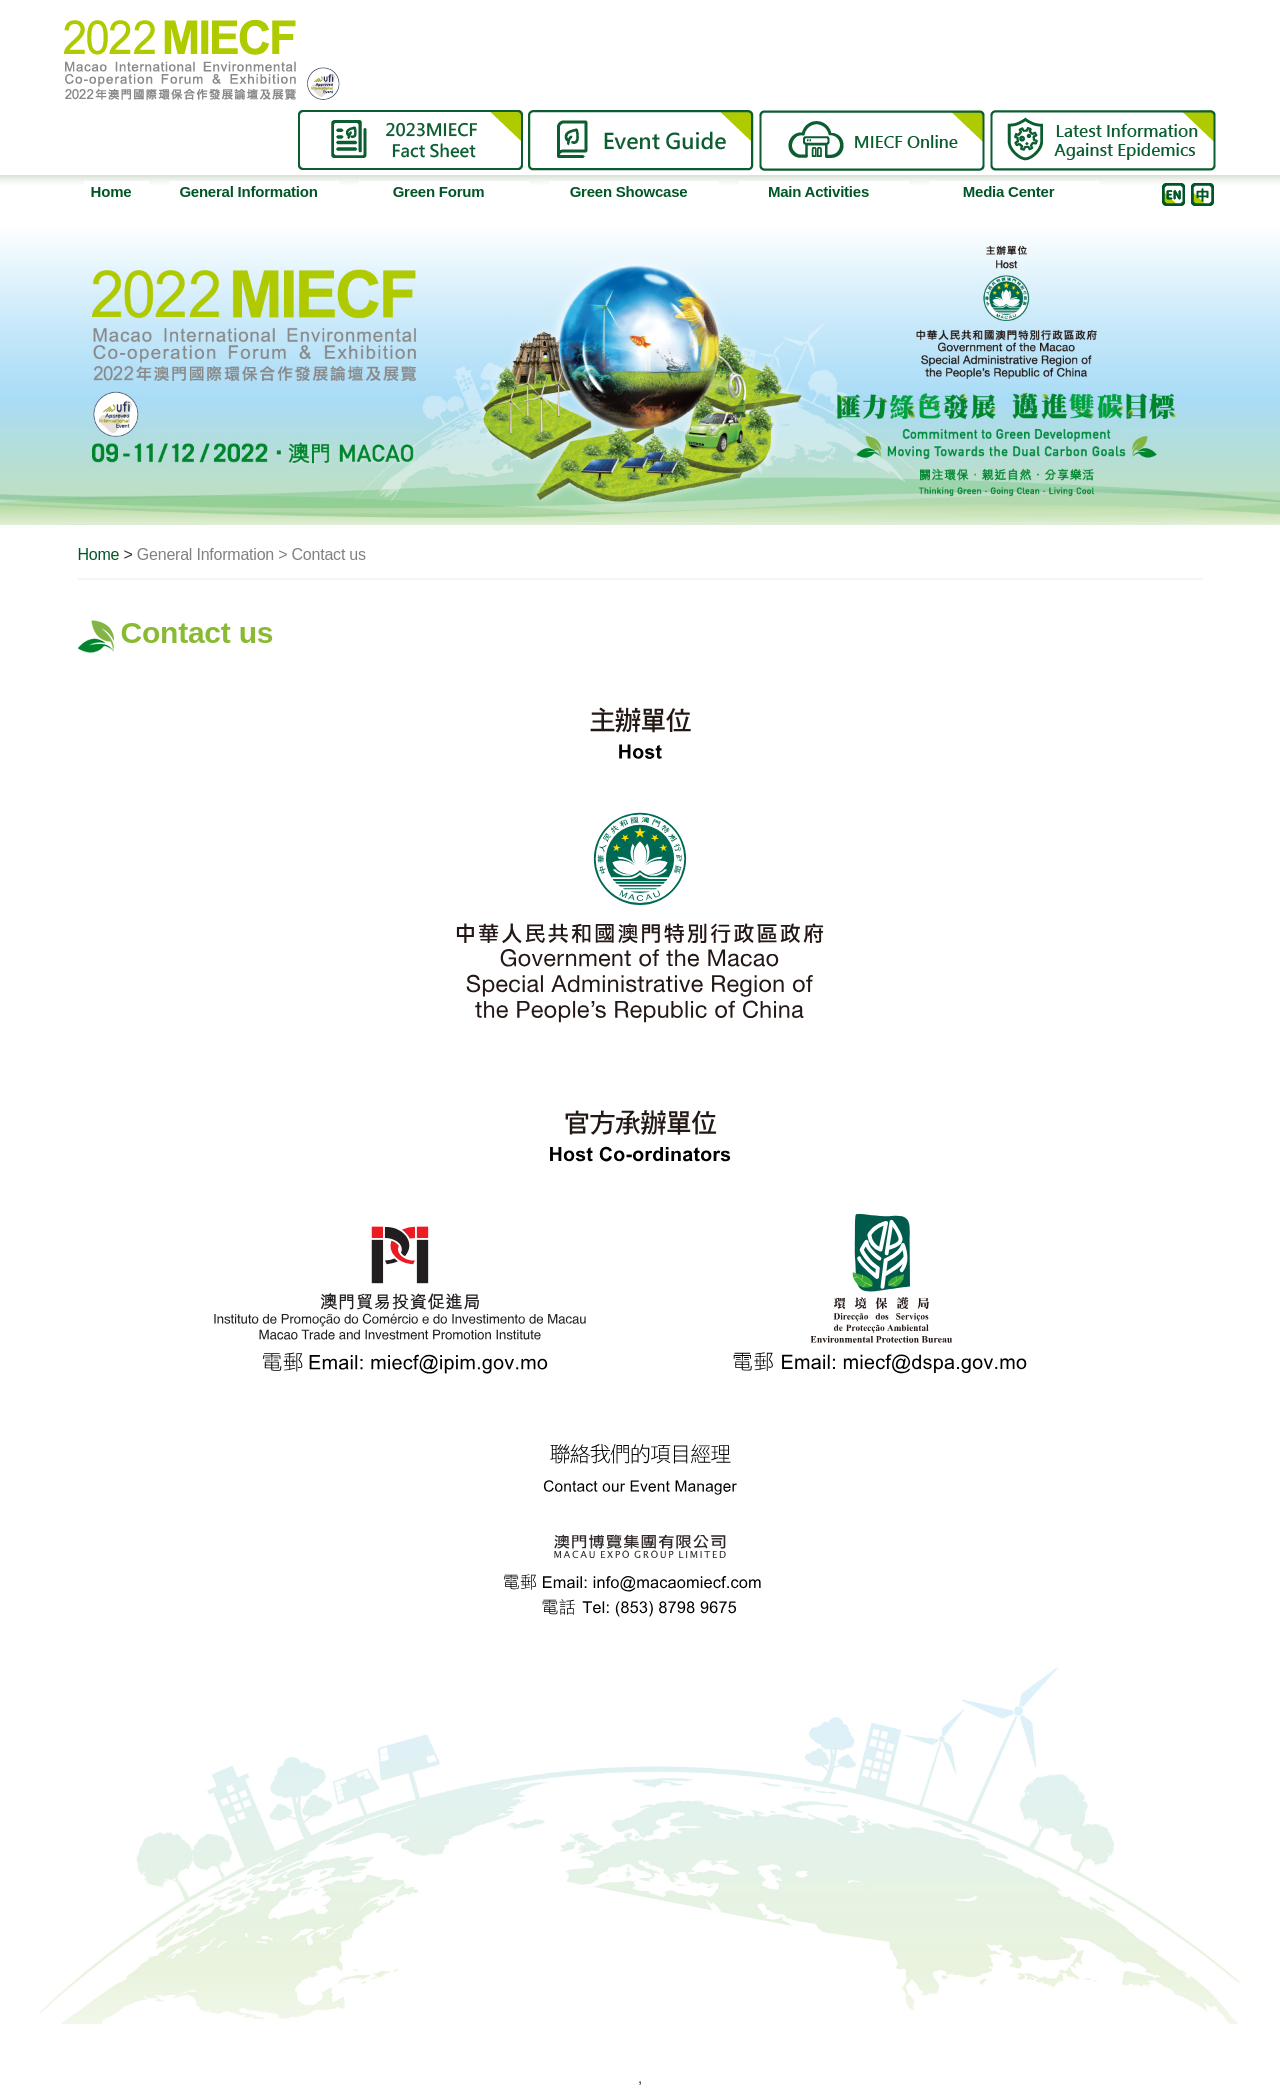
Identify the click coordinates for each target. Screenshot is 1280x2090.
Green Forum (457, 191)
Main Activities (835, 191)
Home (111, 191)
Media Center (1027, 191)
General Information (255, 191)
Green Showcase (641, 191)
